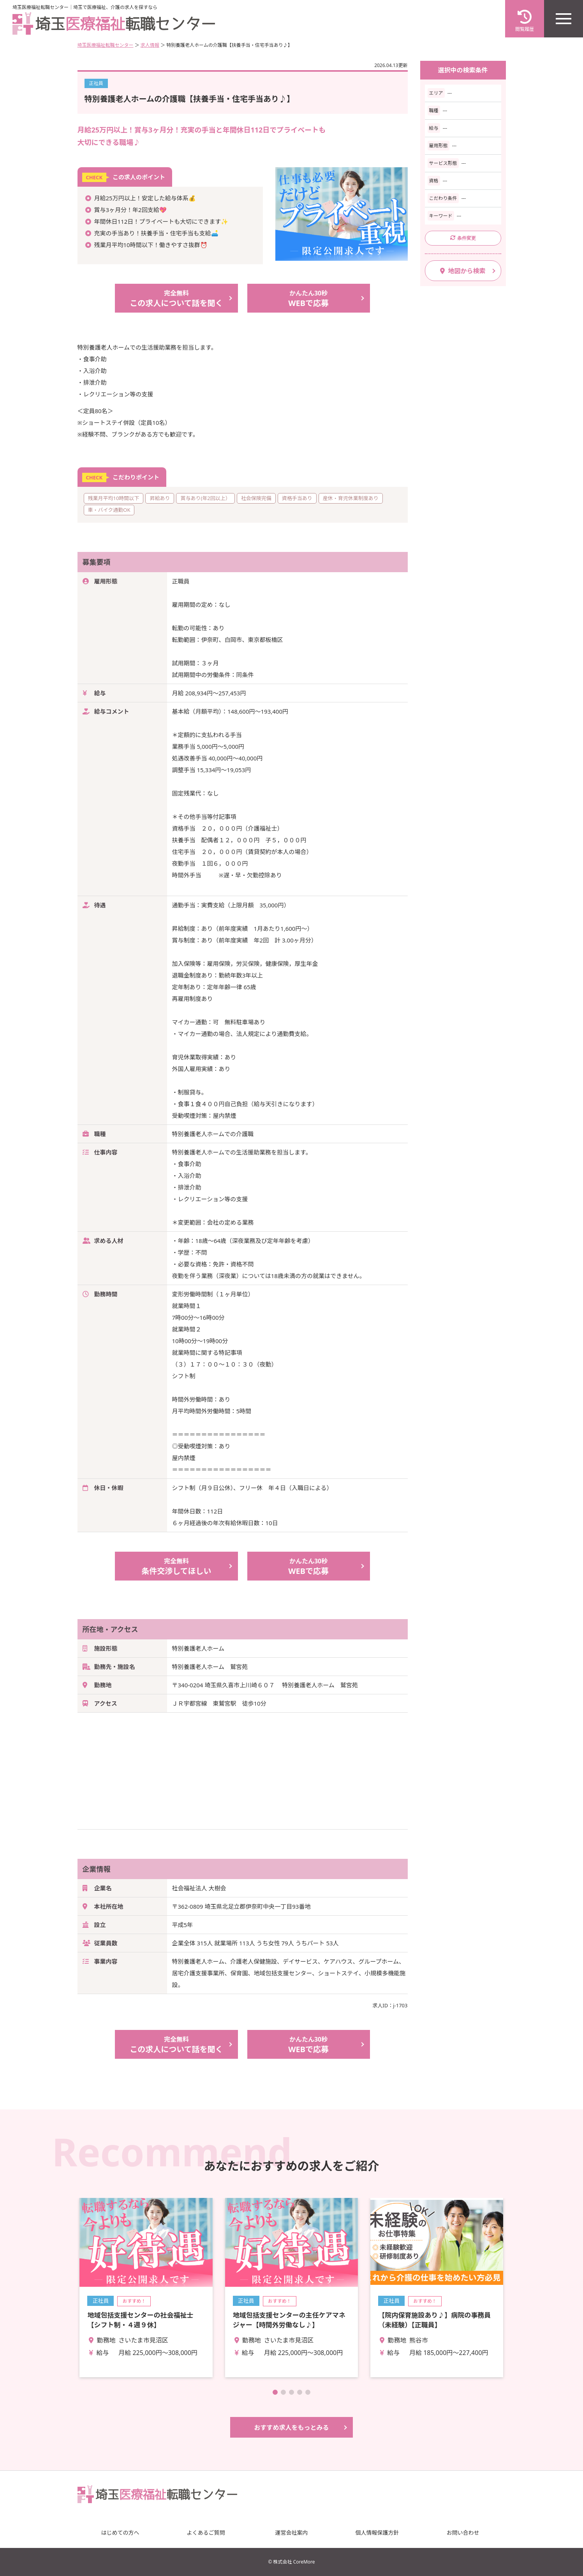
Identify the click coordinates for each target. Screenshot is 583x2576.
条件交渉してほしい (176, 1566)
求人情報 (150, 45)
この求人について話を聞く (176, 298)
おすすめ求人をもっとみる (291, 2427)
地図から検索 (462, 271)
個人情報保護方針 (377, 2532)
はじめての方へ (120, 2532)
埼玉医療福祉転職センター (105, 45)
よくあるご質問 (206, 2532)
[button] (275, 2392)
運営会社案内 (291, 2532)
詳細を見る (145, 2287)
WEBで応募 (309, 298)
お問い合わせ (463, 2532)
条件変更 (463, 238)
